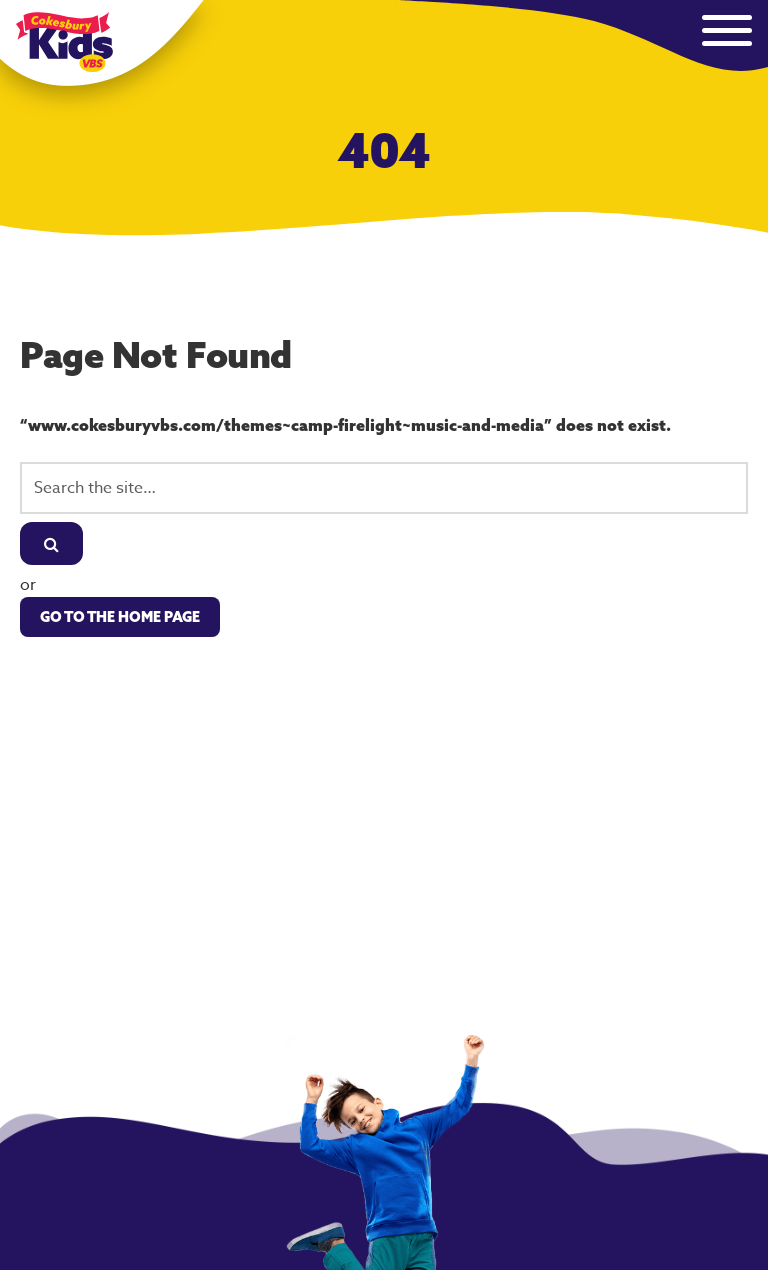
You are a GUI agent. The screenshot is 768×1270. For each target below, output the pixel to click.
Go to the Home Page (120, 617)
